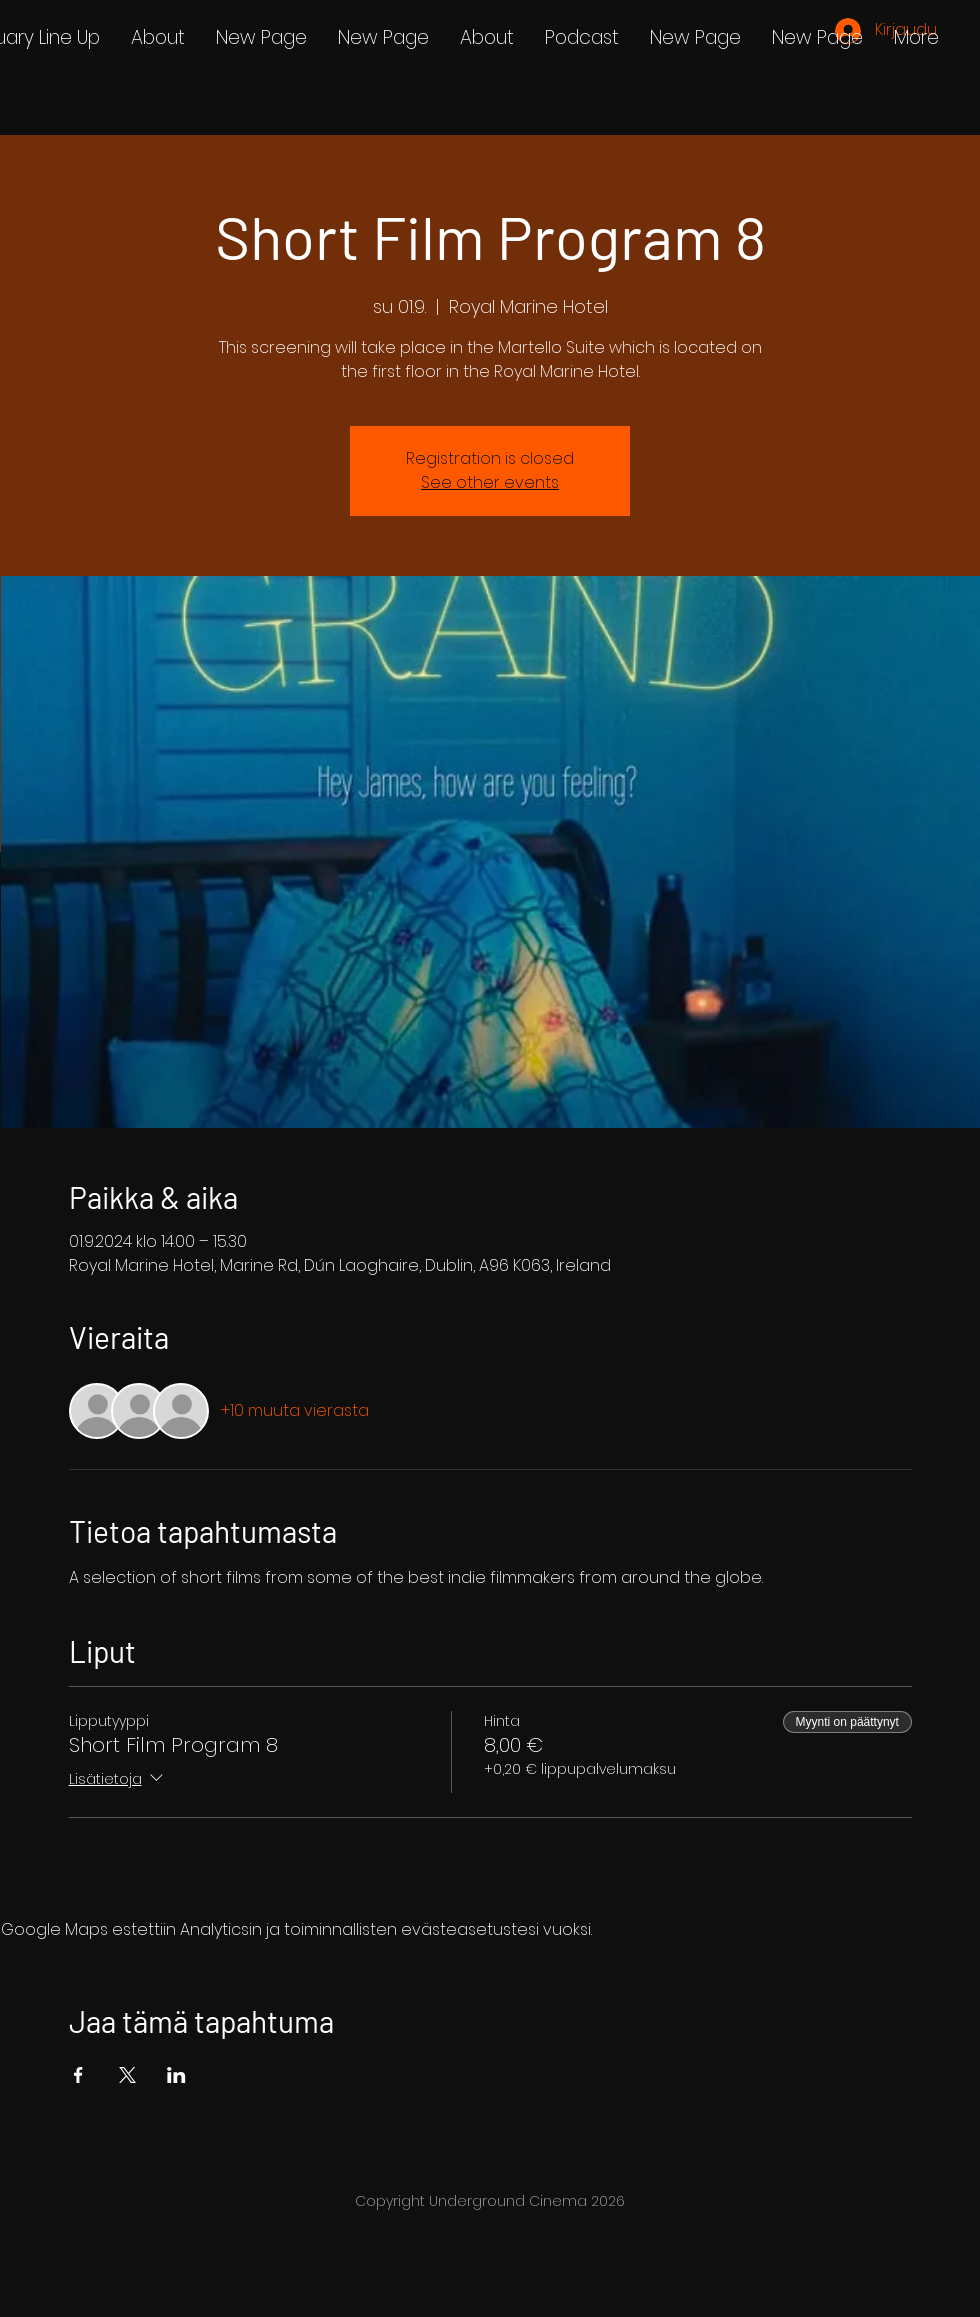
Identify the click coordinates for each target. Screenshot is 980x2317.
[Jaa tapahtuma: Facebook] (78, 2075)
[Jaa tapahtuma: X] (127, 2075)
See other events (490, 482)
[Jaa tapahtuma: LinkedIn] (176, 2075)
